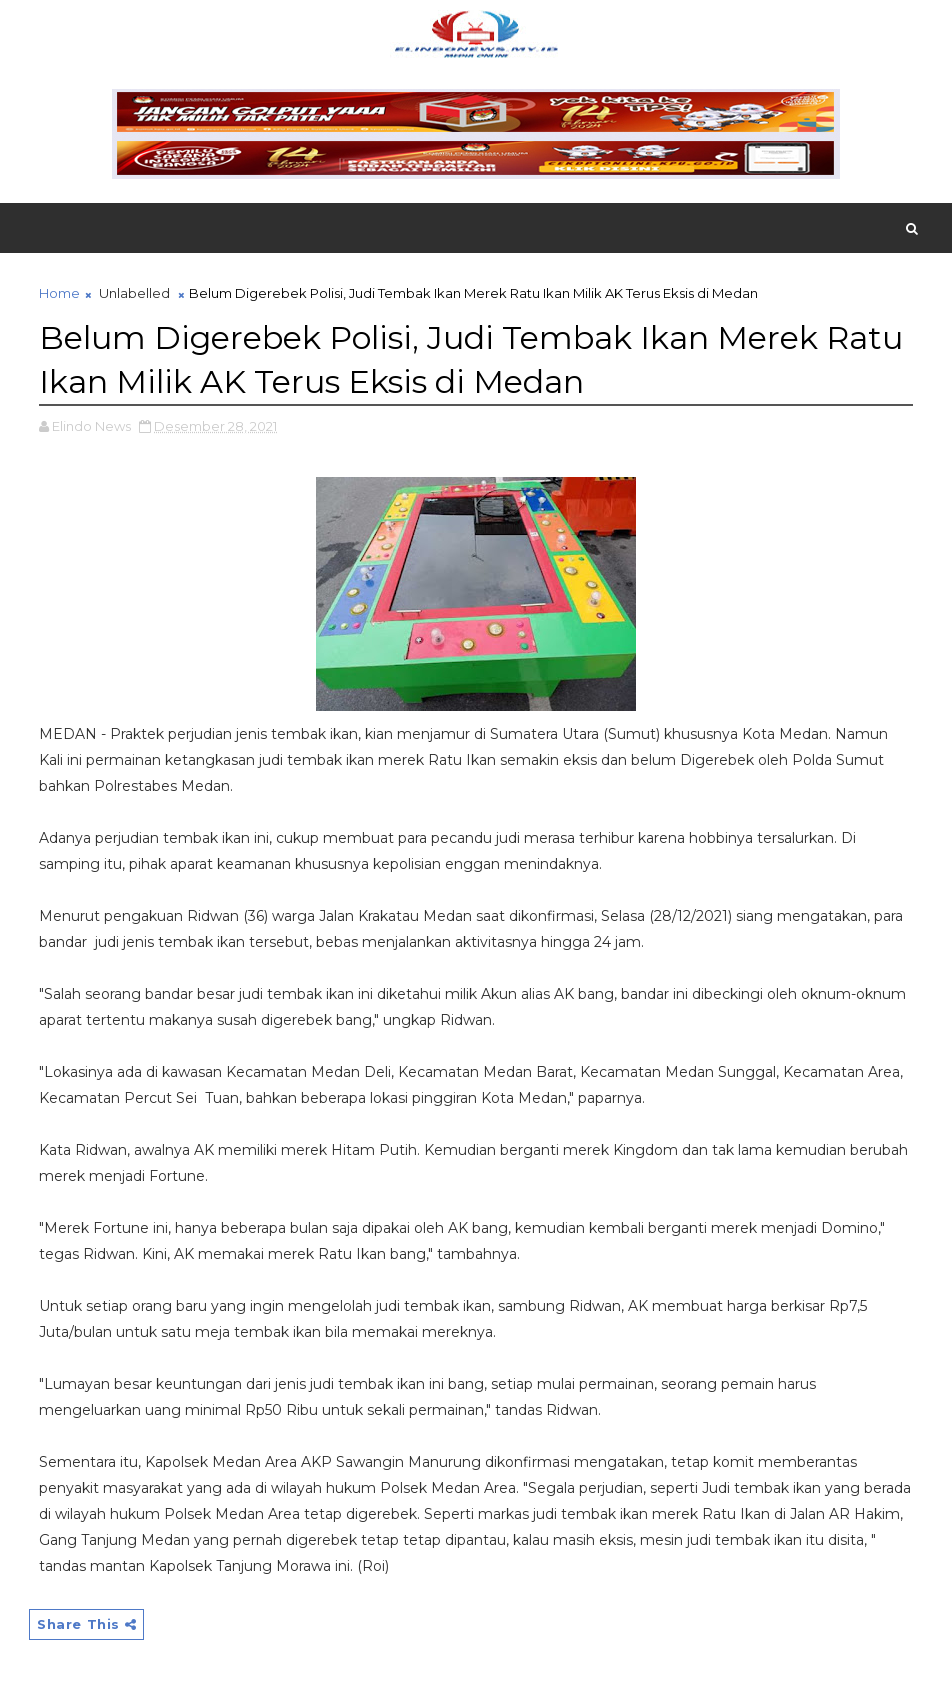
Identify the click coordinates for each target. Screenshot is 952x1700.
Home (59, 293)
